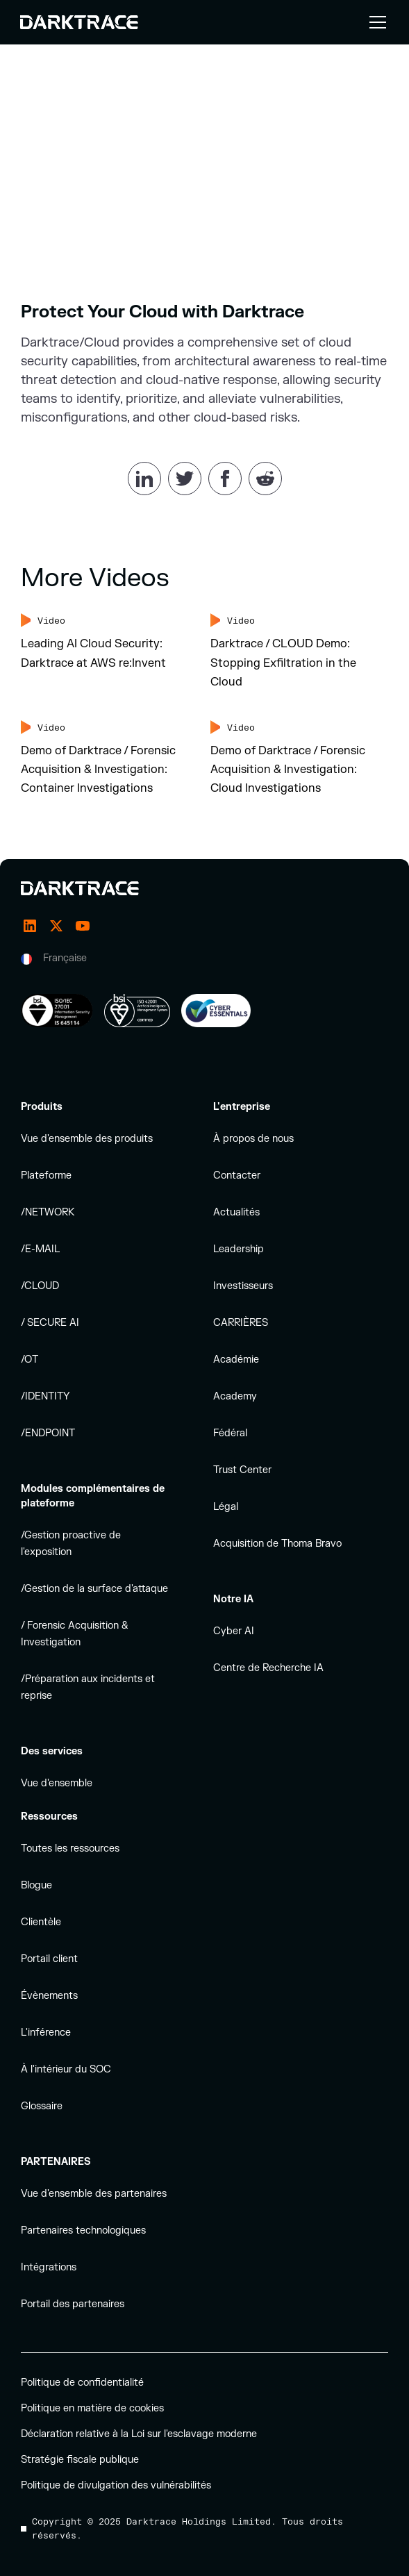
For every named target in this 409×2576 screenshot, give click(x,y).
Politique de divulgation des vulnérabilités (116, 2485)
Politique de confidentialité (82, 2382)
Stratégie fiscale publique (80, 2460)
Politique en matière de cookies (92, 2408)
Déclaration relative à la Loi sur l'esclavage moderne (139, 2434)
